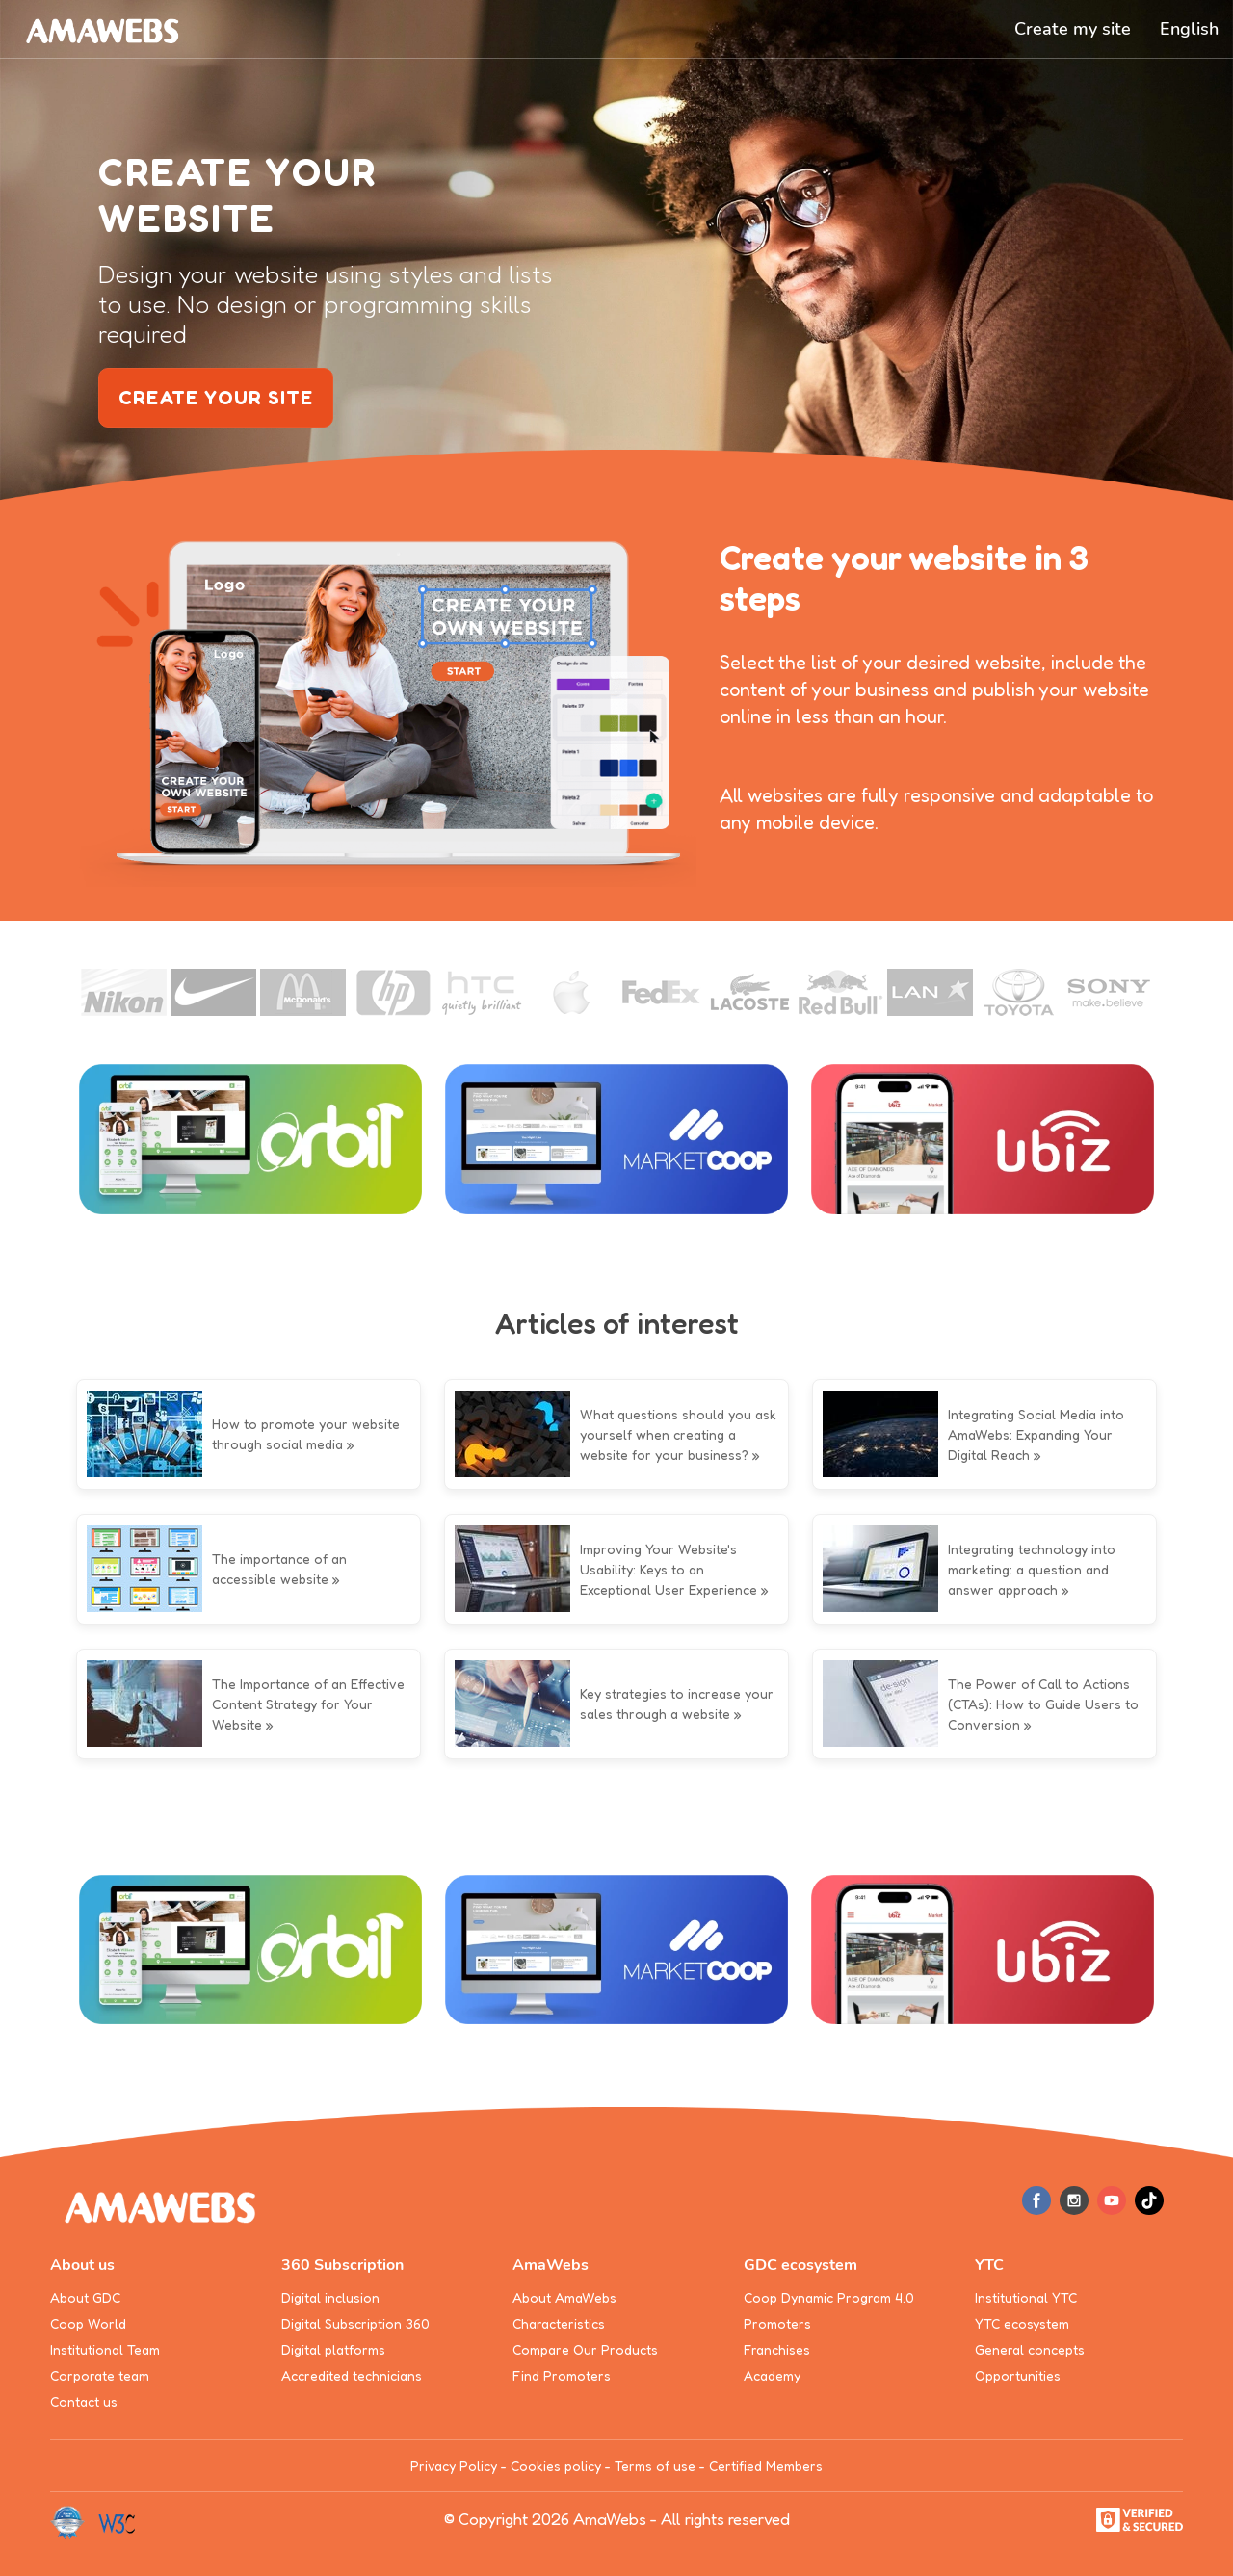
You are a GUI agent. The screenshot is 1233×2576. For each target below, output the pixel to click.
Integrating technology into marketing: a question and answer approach (1031, 1569)
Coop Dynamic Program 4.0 (829, 2297)
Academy (772, 2375)
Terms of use (655, 2466)
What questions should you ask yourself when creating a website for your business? (678, 1434)
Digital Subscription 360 (355, 2323)
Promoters (777, 2323)
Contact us (84, 2401)
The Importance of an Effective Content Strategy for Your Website (308, 1704)
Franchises (777, 2349)
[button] (1189, 29)
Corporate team (99, 2375)
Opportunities (1018, 2375)
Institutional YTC (1026, 2297)
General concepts (1030, 2349)
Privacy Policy (453, 2466)
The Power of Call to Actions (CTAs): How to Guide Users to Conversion (1043, 1704)
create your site (215, 397)
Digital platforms (333, 2349)
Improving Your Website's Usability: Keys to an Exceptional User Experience (668, 1569)
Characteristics (558, 2323)
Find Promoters (561, 2375)
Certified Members (766, 2466)
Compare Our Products (585, 2349)
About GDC (85, 2297)
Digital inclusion (330, 2297)
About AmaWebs (564, 2297)
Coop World (88, 2323)
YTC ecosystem (1022, 2323)
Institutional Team (105, 2349)
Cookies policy (556, 2466)
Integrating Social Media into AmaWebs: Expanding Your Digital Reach (1036, 1434)
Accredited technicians (351, 2375)
